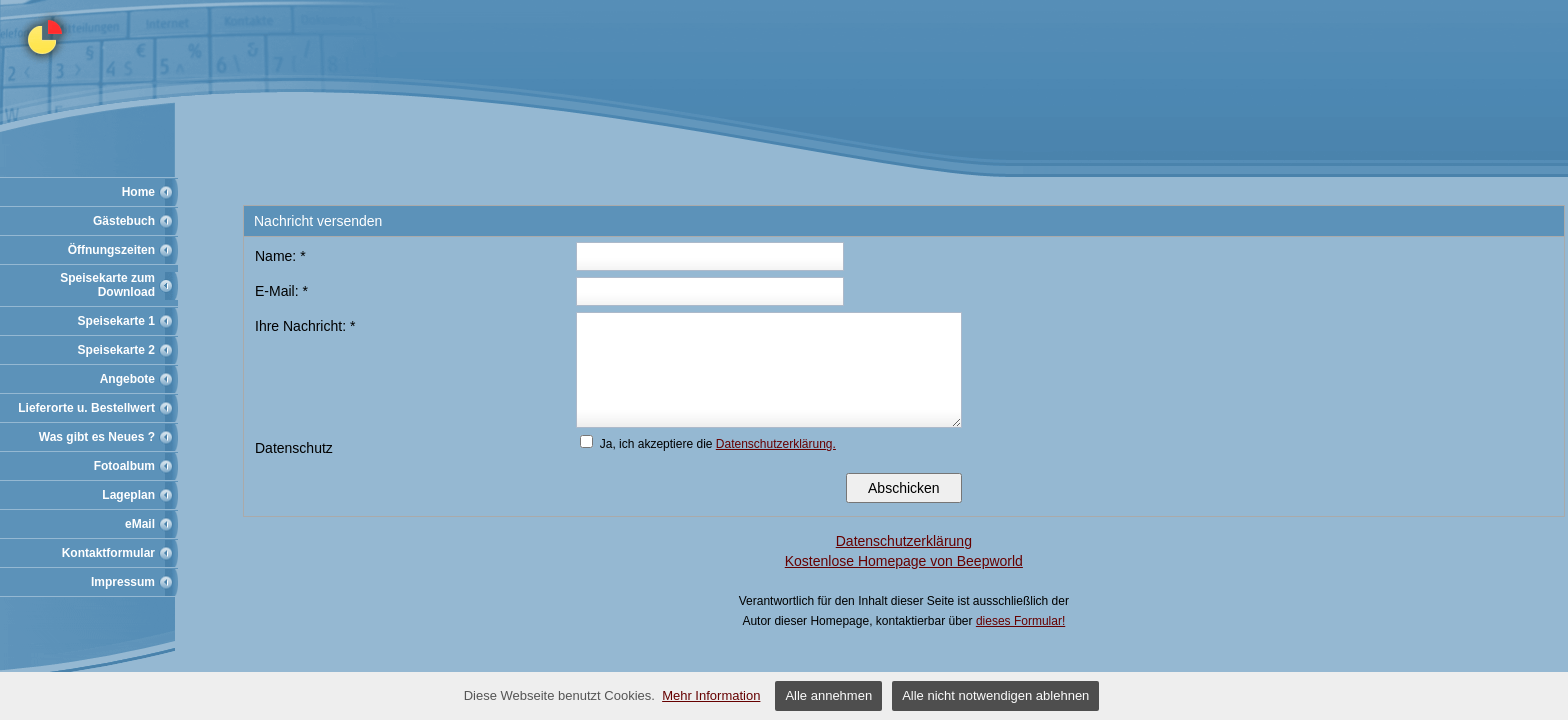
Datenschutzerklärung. (776, 444)
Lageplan (128, 495)
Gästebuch (124, 221)
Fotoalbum (124, 466)
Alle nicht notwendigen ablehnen (995, 695)
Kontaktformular (108, 553)
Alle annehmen (828, 695)
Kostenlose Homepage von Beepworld (904, 561)
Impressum (123, 582)
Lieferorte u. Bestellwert (86, 408)
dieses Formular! (1020, 621)
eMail (140, 524)
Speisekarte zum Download (107, 285)
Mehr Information (711, 695)
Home (138, 192)
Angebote (127, 379)
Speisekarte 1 (116, 321)
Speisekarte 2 (116, 350)
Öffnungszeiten (111, 250)
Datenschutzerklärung (904, 541)
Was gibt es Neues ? (97, 437)
